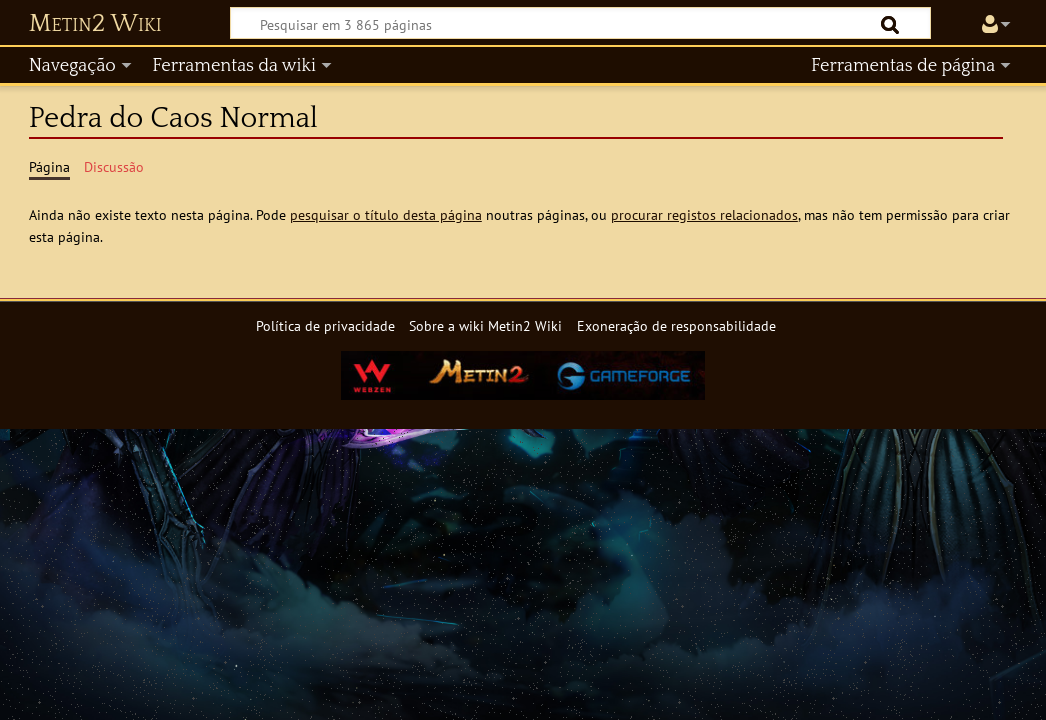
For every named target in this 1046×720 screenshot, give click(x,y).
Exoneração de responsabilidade (676, 325)
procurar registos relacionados (704, 214)
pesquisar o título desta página (386, 214)
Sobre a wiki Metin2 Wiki (485, 325)
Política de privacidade (325, 325)
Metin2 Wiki (95, 24)
